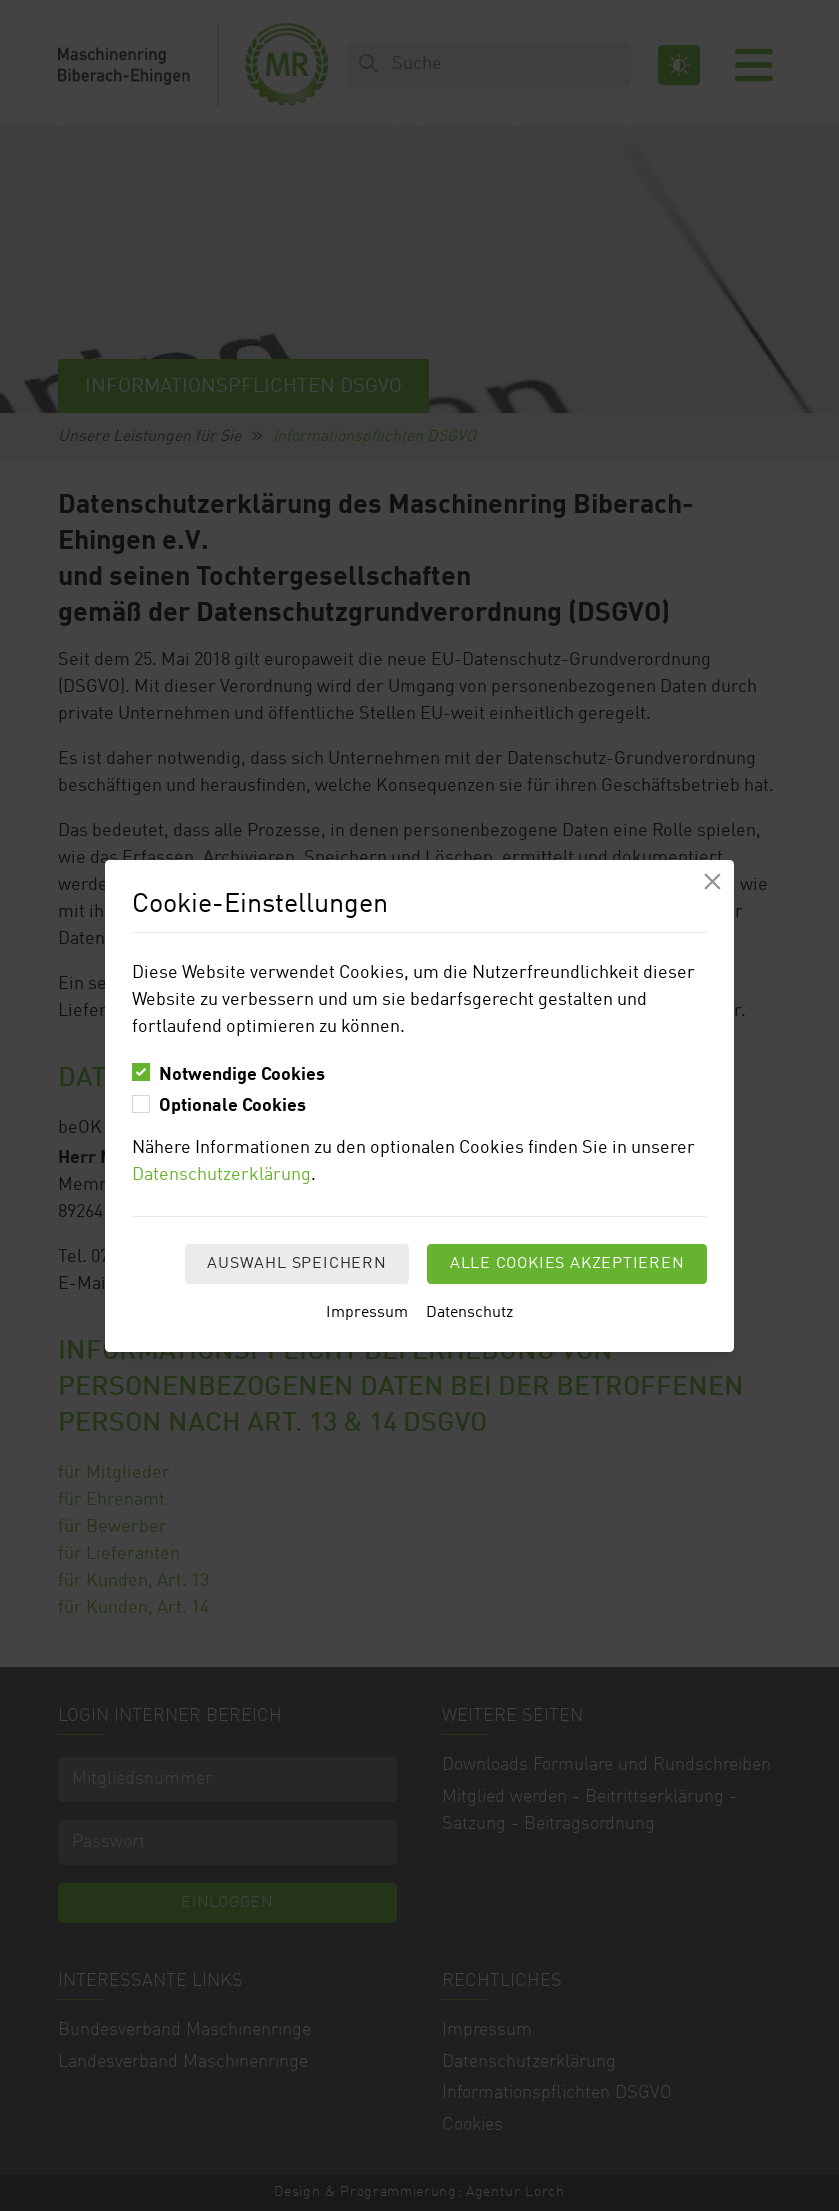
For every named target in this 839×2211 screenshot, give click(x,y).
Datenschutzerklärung (221, 1175)
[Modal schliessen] (712, 881)
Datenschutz (469, 1313)
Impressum (367, 1313)
